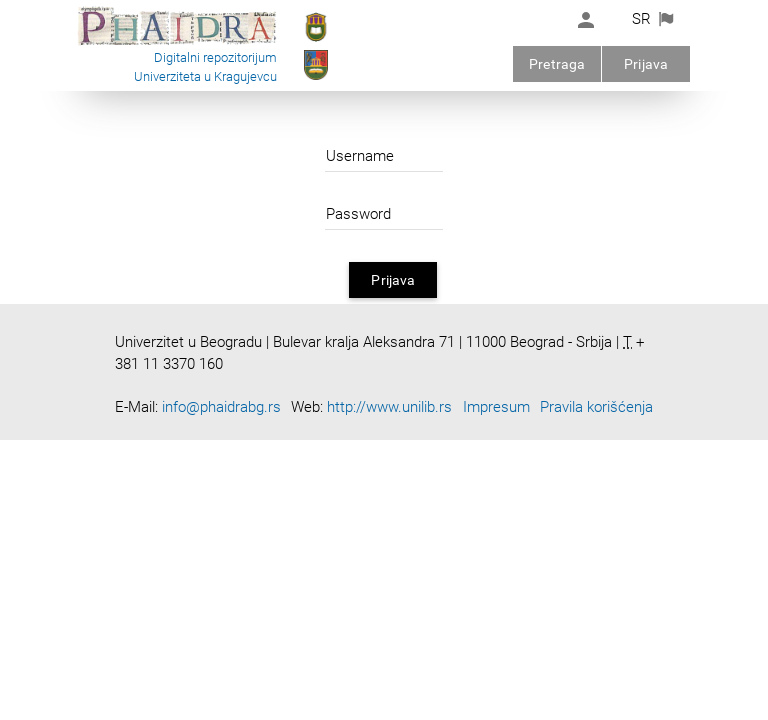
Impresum (496, 407)
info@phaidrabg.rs (221, 407)
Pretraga (557, 64)
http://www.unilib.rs (389, 407)
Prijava (646, 64)
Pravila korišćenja (596, 407)
